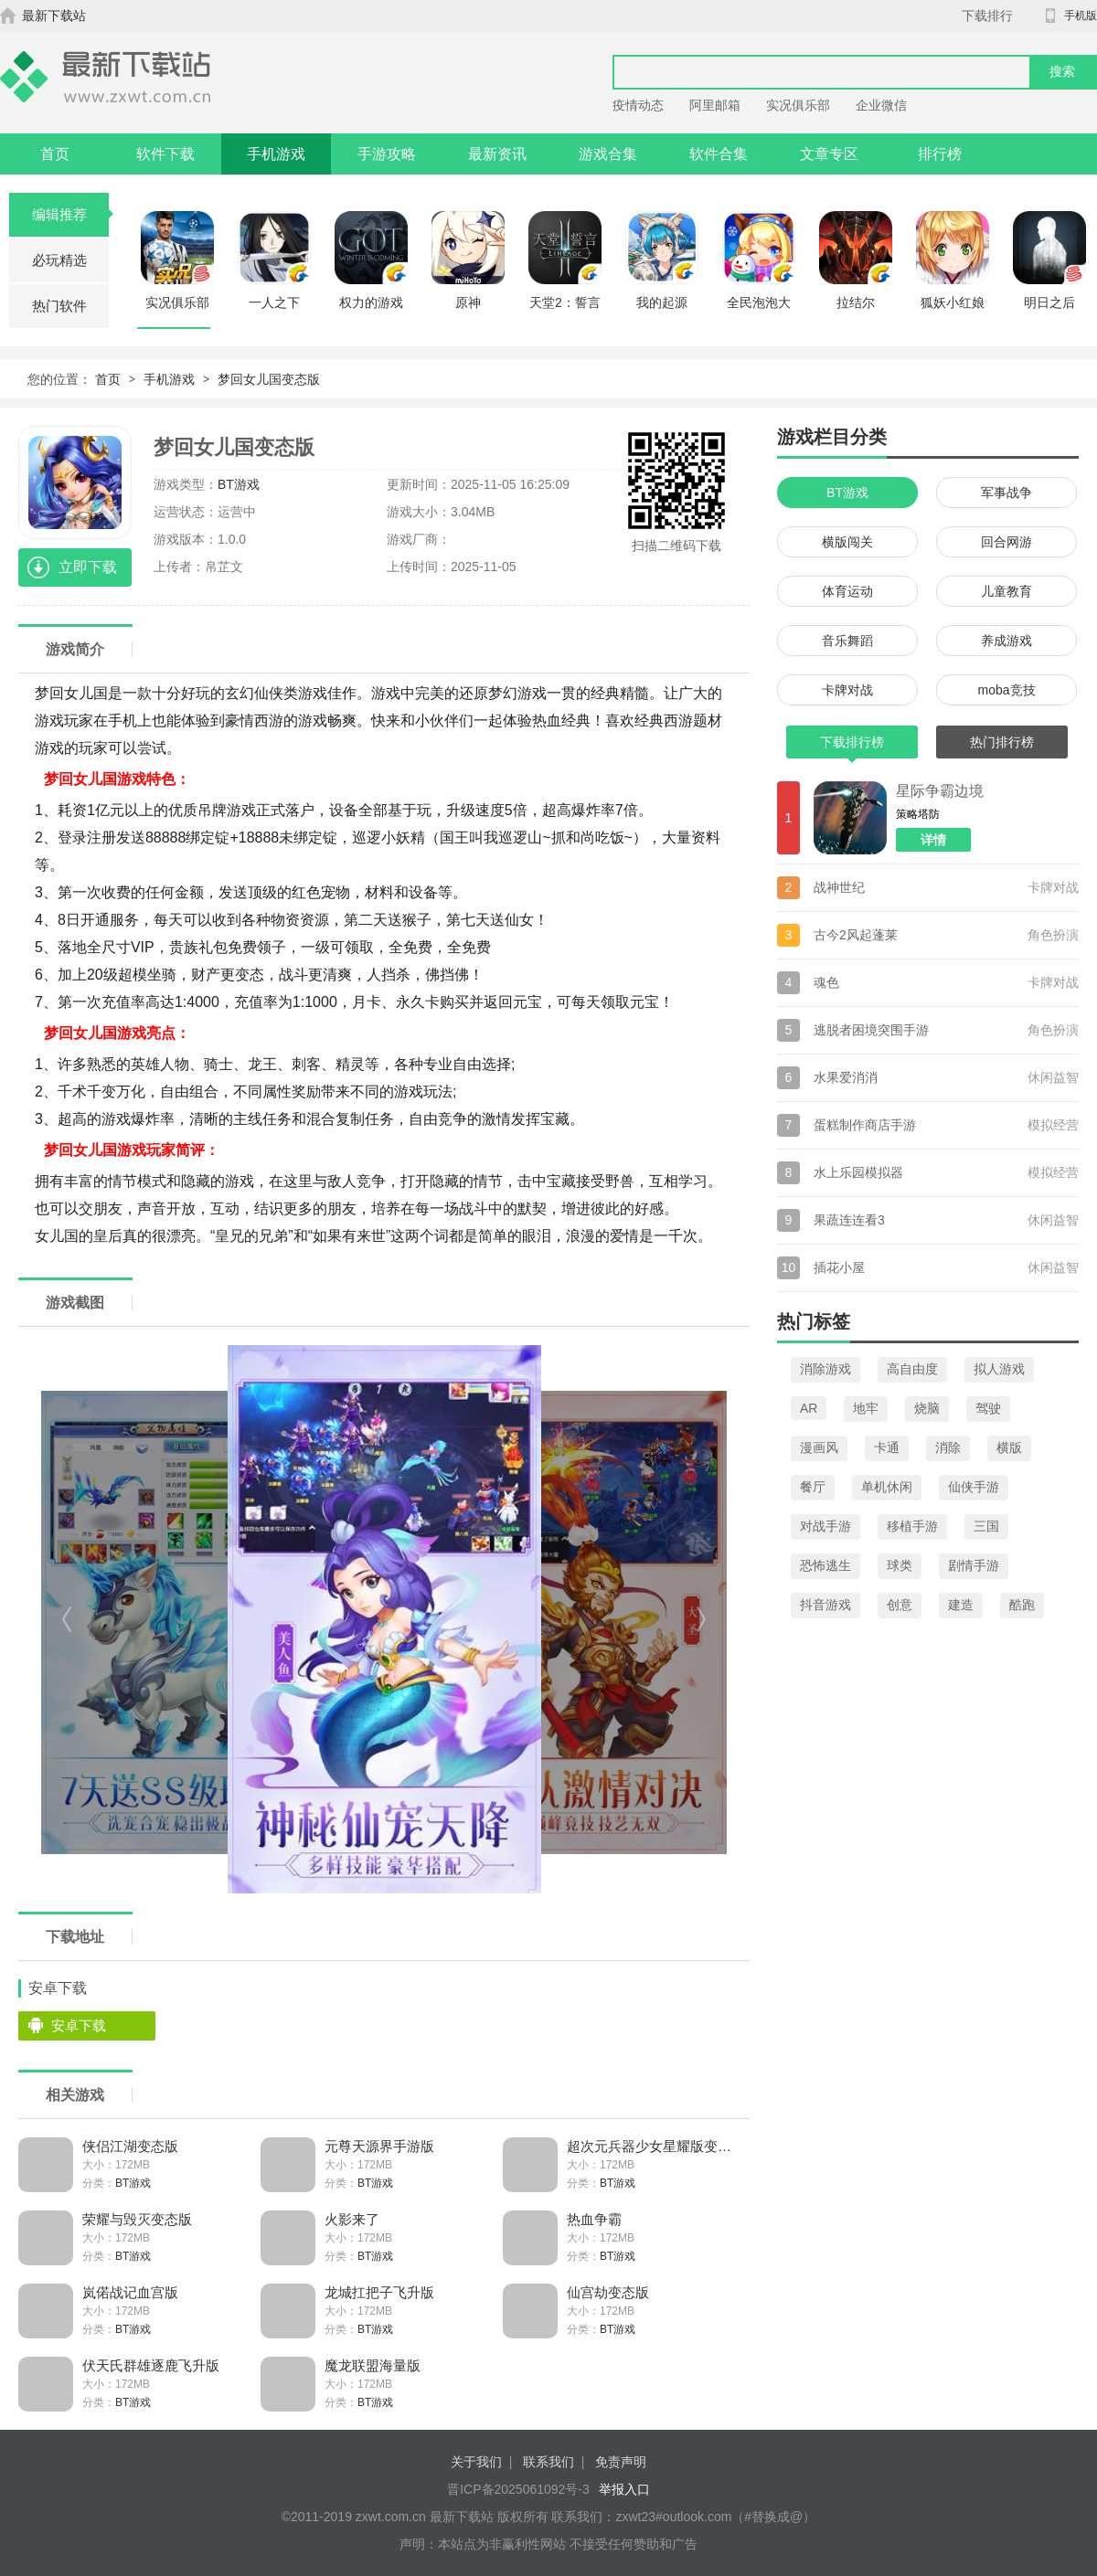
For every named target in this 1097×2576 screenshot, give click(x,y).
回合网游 (1006, 542)
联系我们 (548, 2461)
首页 (54, 154)
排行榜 (940, 154)
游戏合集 (608, 154)
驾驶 (988, 1408)
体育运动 (847, 591)
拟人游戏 (999, 1369)
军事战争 (1006, 492)
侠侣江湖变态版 (130, 2146)
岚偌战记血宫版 (130, 2292)
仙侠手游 (973, 1486)
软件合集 (718, 154)
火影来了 (352, 2219)
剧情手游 (973, 1565)
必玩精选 (59, 260)
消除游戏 (825, 1369)
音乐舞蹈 (847, 640)
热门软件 (59, 305)
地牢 (866, 1408)
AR (808, 1408)
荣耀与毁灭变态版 (137, 2219)
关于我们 (476, 2461)
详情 (933, 839)
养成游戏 (1006, 640)
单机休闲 (886, 1486)
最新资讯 (497, 154)
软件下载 (165, 154)
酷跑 (1022, 1604)
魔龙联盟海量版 (373, 2365)
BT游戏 (239, 484)
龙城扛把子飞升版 (379, 2292)
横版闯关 (847, 542)
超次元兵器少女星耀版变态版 (651, 2146)
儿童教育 (1006, 591)
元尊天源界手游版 (379, 2146)
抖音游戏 (825, 1604)
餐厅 (812, 1486)
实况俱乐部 (798, 105)
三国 (986, 1526)
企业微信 (881, 105)
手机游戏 (276, 154)
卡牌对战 (847, 690)
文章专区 (829, 154)
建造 (961, 1604)
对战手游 (825, 1526)
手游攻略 (386, 154)
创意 (899, 1604)
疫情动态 (638, 105)
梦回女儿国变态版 (269, 379)
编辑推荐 (71, 214)
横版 (1009, 1447)
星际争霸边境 (940, 791)
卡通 (887, 1447)
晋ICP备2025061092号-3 (518, 2489)
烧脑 (927, 1408)
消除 (948, 1447)
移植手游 (912, 1526)
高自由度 (912, 1369)
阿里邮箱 (714, 105)
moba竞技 (1006, 690)
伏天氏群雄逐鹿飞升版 (150, 2365)
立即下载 (88, 567)
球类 (899, 1565)
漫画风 (819, 1447)
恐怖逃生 (825, 1565)
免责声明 (620, 2461)
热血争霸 (594, 2219)
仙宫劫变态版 (608, 2292)
